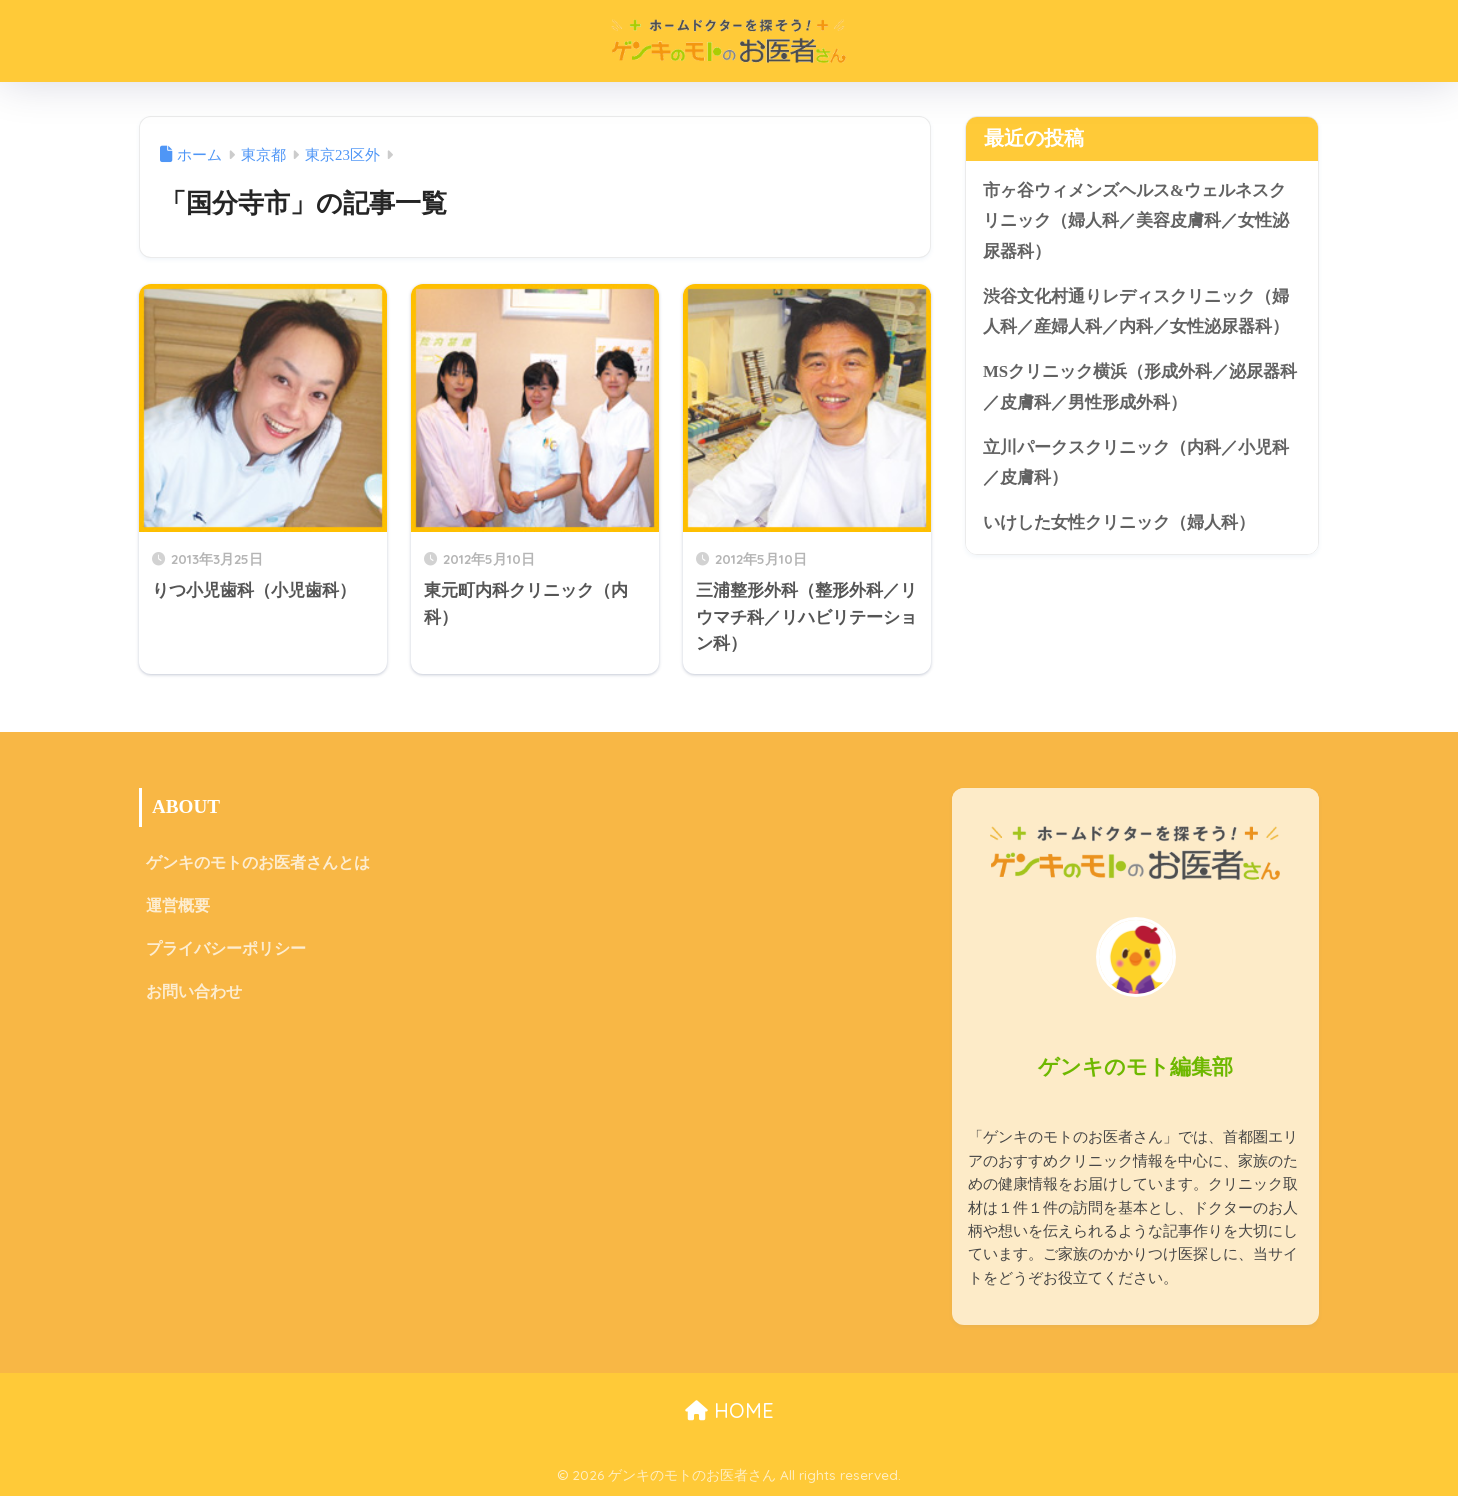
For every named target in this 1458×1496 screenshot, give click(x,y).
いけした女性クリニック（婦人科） (1119, 522)
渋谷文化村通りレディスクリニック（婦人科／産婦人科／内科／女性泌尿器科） (1136, 312)
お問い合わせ (194, 991)
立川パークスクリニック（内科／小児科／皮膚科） (1136, 463)
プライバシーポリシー (226, 948)
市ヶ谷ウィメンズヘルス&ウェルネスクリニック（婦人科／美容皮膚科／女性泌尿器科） (1136, 221)
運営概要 (178, 905)
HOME (729, 1410)
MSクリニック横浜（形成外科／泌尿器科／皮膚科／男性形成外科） (1140, 387)
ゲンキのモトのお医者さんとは (258, 862)
